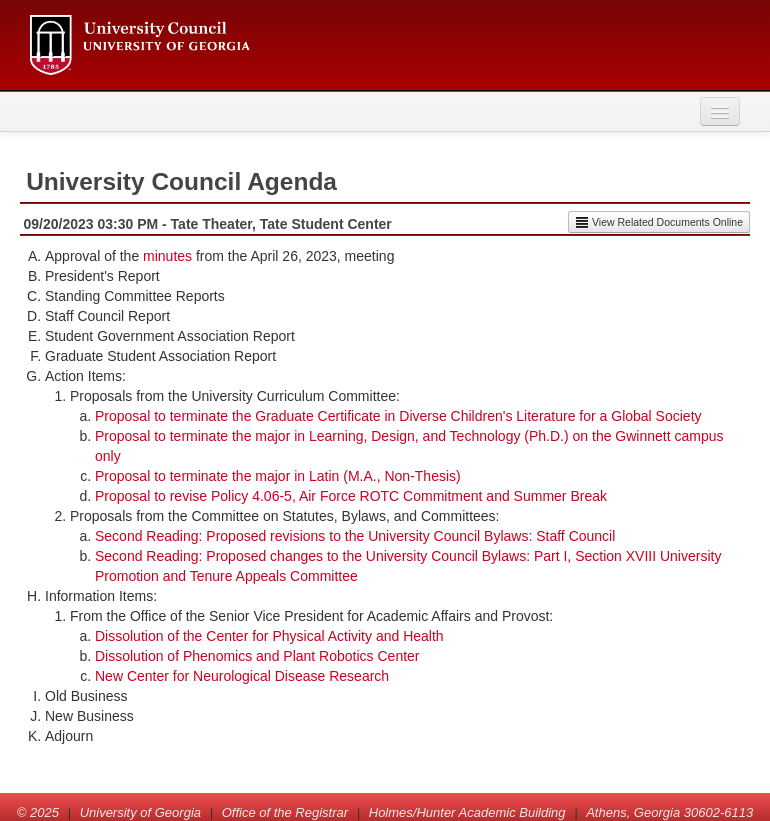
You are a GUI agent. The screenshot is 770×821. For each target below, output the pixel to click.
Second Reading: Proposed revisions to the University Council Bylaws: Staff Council (355, 536)
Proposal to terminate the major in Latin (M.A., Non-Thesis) (278, 476)
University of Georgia (140, 812)
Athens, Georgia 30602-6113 (669, 812)
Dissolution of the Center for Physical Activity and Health (269, 636)
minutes (167, 256)
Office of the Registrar (285, 812)
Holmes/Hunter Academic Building (467, 812)
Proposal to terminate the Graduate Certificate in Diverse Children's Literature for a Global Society (398, 416)
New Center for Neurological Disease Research (242, 676)
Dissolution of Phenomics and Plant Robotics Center (257, 656)
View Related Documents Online (659, 222)
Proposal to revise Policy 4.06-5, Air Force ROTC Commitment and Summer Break (351, 496)
